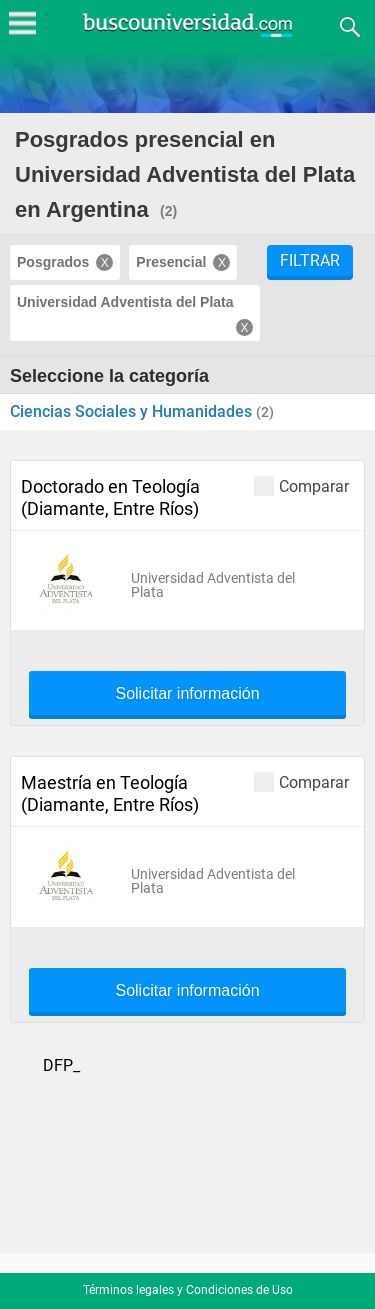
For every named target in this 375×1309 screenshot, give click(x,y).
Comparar (301, 485)
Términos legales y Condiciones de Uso (188, 1290)
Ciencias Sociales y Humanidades (133, 411)
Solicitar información (187, 694)
